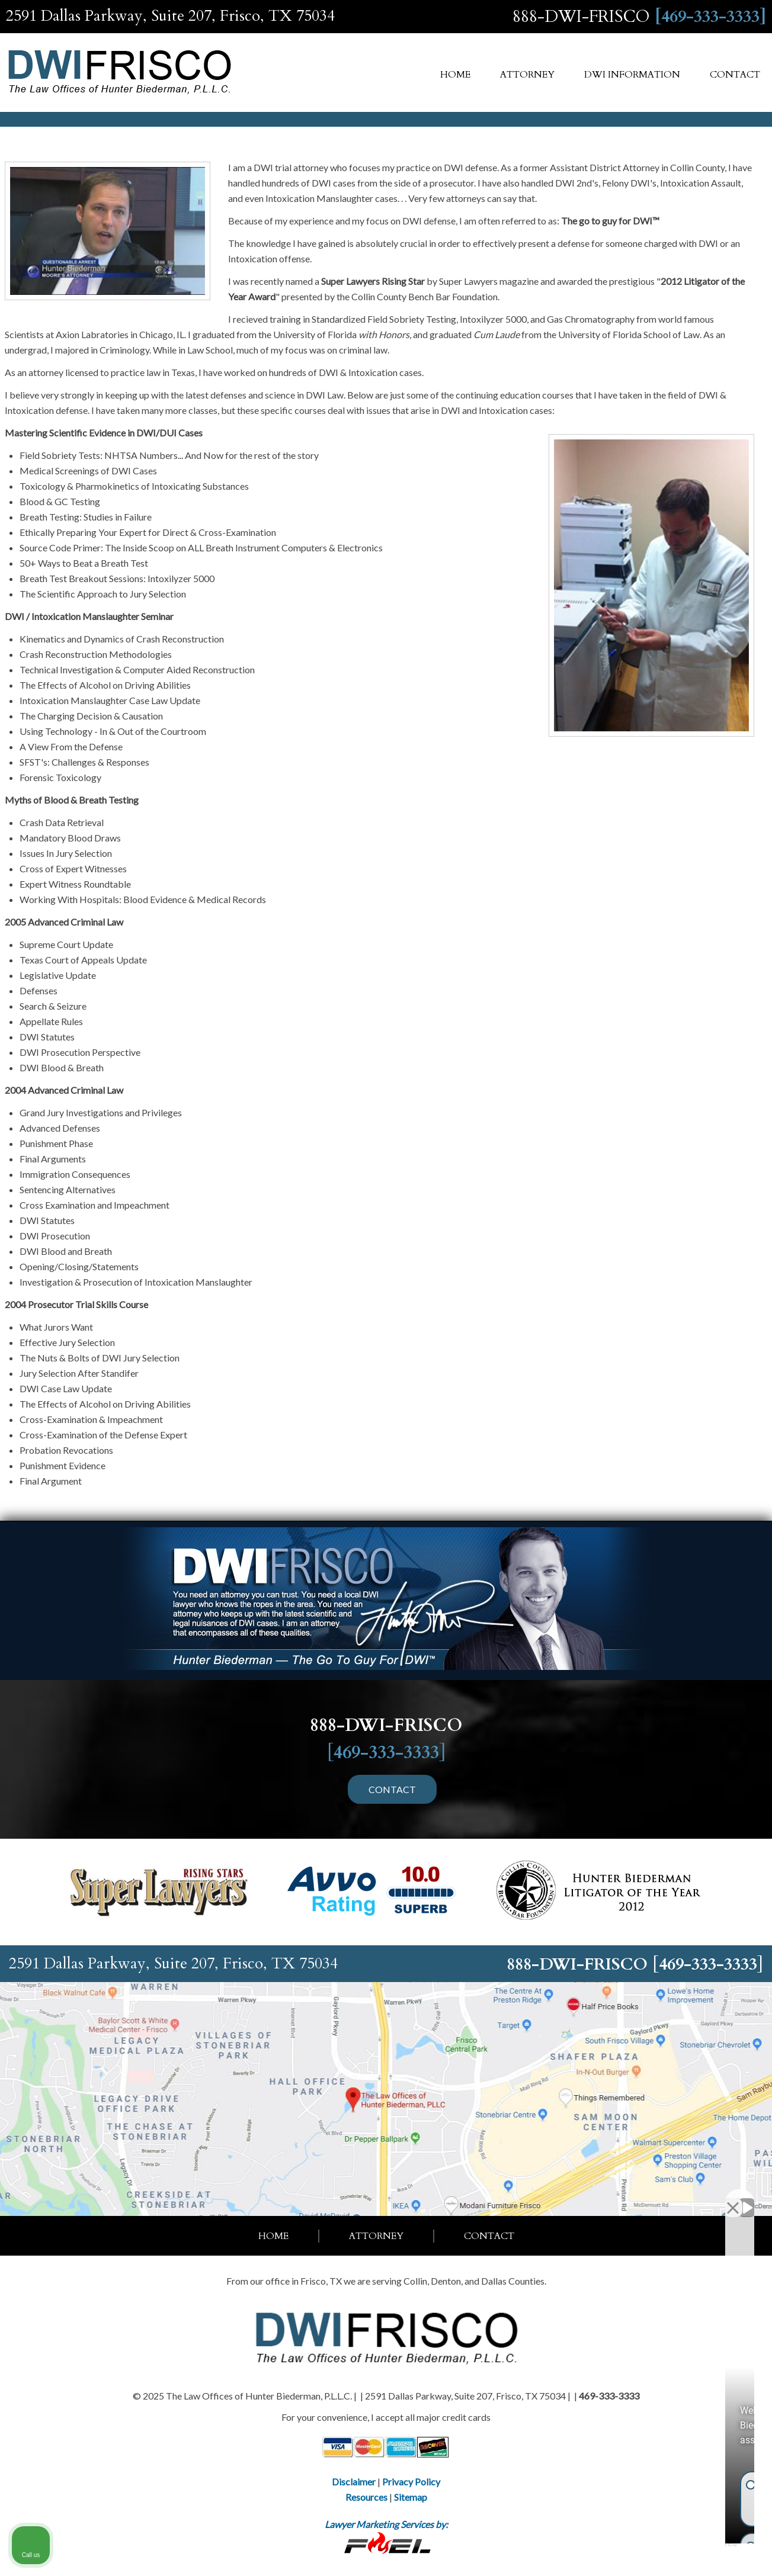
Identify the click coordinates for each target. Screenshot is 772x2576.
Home (455, 74)
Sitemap (410, 2497)
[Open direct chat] (708, 2197)
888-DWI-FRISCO (581, 16)
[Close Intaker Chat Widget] (732, 2197)
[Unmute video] (562, 2197)
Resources (366, 2497)
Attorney (527, 74)
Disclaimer (354, 2481)
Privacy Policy (411, 2481)
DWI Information (632, 74)
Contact (735, 74)
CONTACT (392, 1789)
